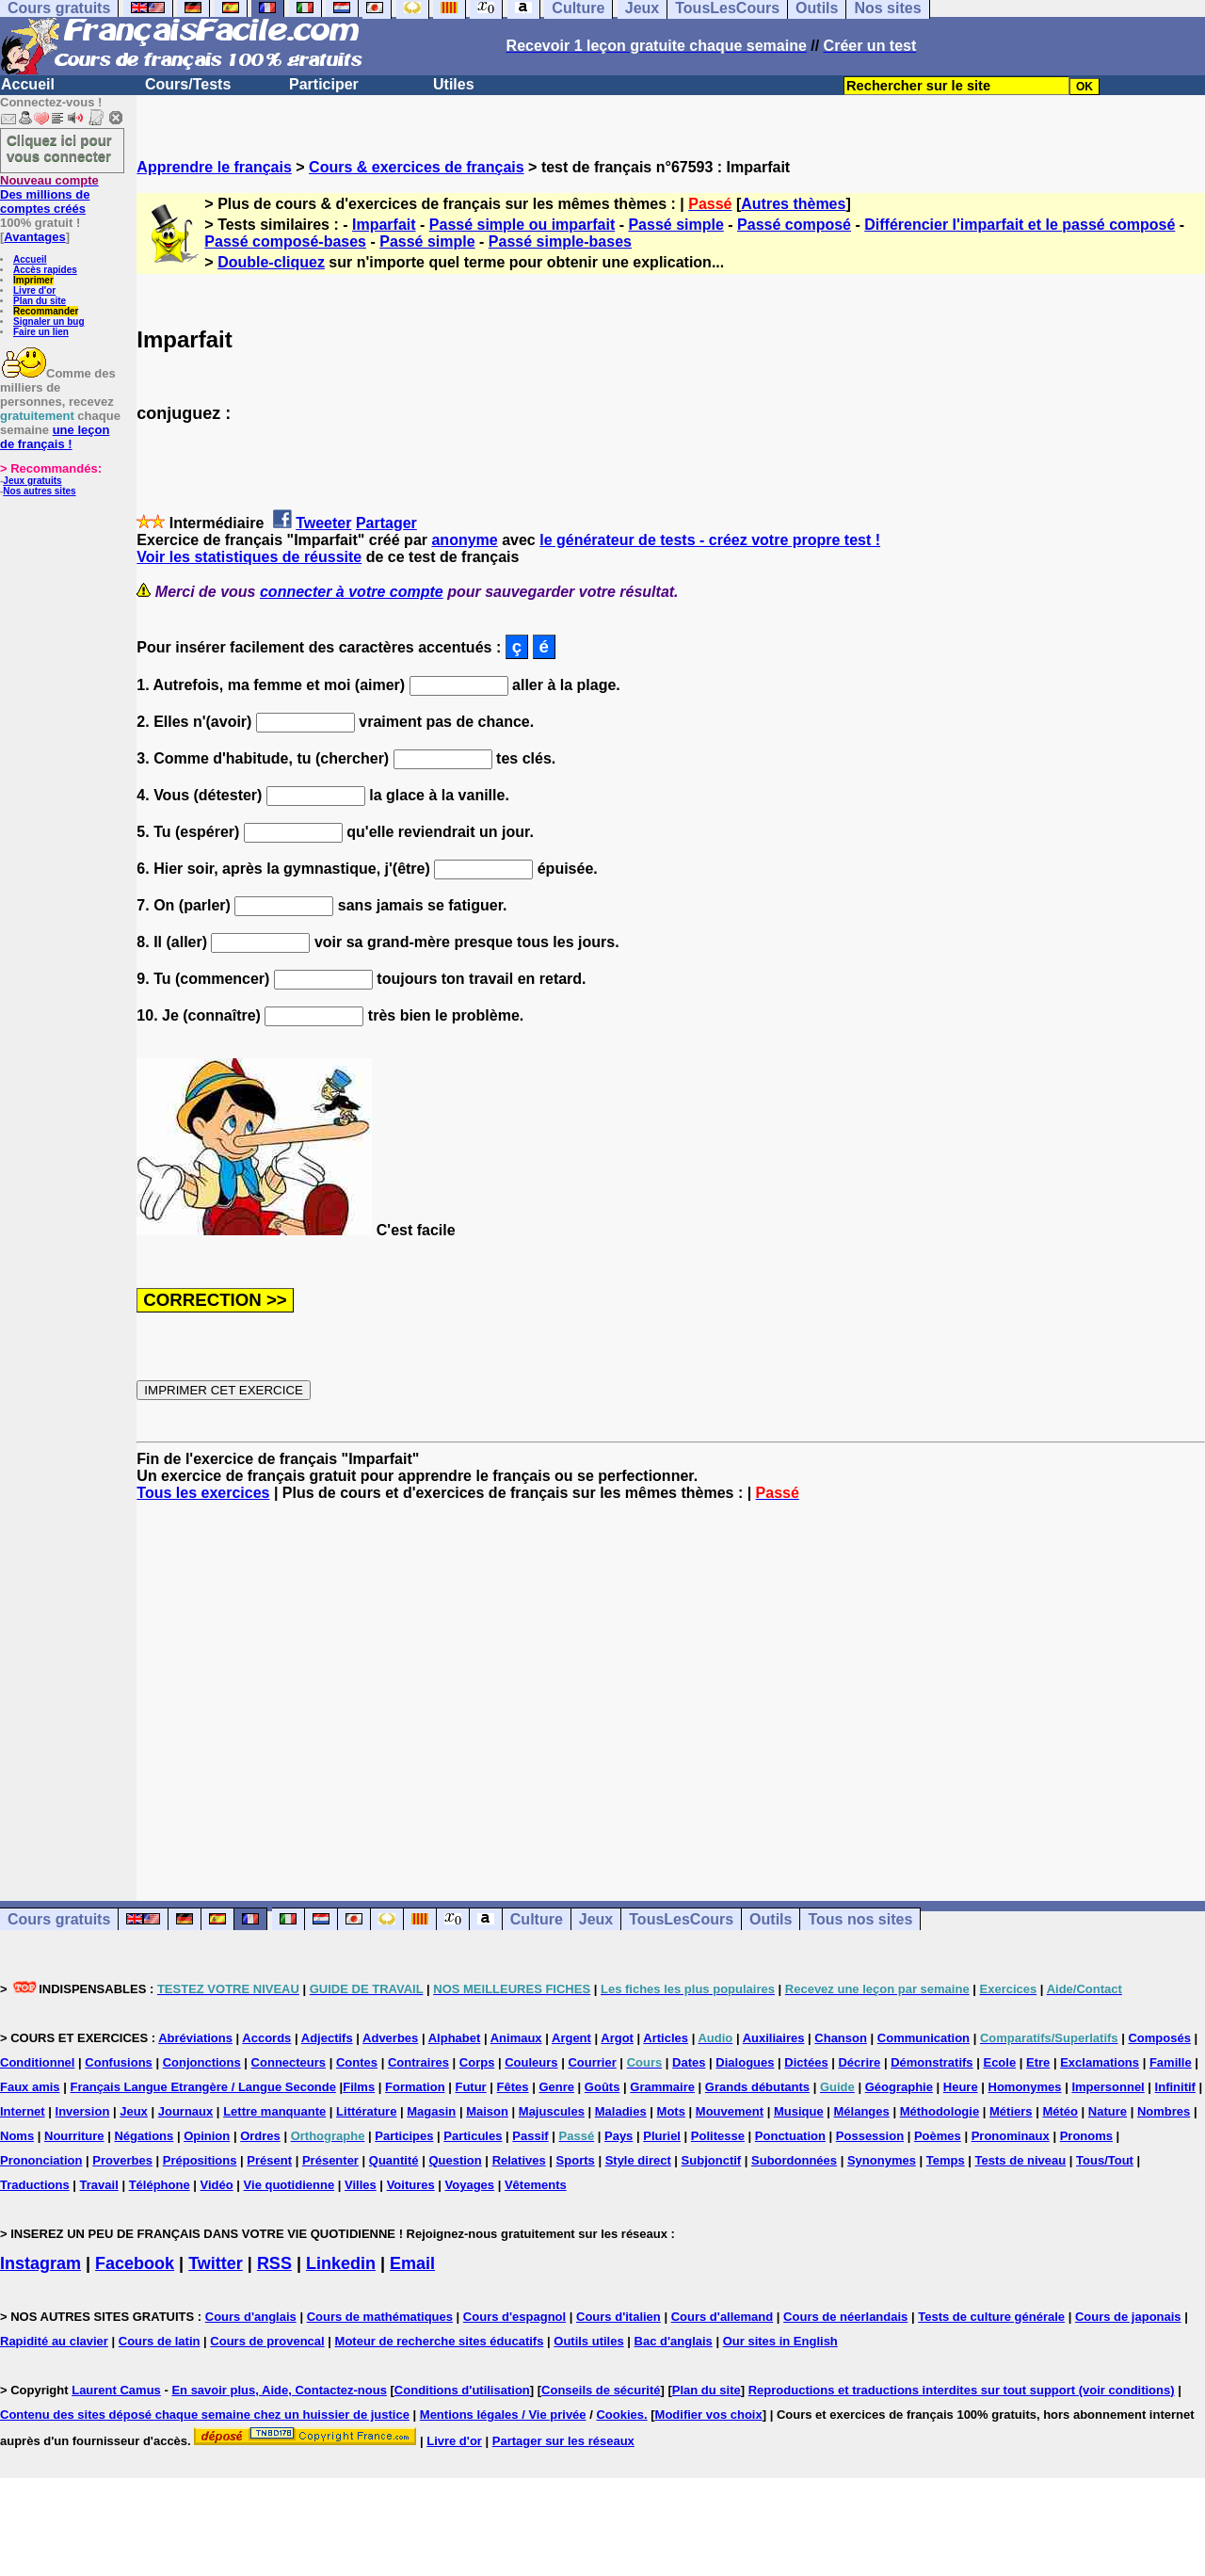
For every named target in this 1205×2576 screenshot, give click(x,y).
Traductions (35, 2185)
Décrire (859, 2062)
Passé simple (675, 225)
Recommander (45, 311)
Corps (477, 2062)
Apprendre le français (214, 167)
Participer (324, 84)
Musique (799, 2111)
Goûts (602, 2087)
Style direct (638, 2160)
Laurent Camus (116, 2390)
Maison (487, 2111)
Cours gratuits (59, 1919)
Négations (143, 2136)
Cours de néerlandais (845, 2317)
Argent (571, 2038)
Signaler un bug (49, 321)
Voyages (470, 2185)
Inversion (83, 2111)
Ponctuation (790, 2136)
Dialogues (744, 2062)
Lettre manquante (274, 2111)
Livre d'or (34, 290)
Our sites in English (780, 2341)
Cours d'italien (618, 2317)
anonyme (464, 540)
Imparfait (384, 225)
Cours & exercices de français (416, 167)
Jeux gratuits (32, 480)
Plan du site (39, 301)
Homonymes (1025, 2087)
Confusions (119, 2062)
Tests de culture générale (991, 2317)
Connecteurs (288, 2062)
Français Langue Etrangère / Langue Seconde (202, 2087)
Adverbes (390, 2038)
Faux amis (30, 2087)
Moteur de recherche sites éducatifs (439, 2341)
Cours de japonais (1128, 2317)
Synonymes (881, 2160)
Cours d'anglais (251, 2317)
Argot (617, 2038)
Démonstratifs (931, 2062)
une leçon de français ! (54, 437)
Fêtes (513, 2087)
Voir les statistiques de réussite (249, 557)
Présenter (330, 2160)
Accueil (28, 84)
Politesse (718, 2136)
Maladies (621, 2111)
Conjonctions (202, 2062)
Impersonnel (1107, 2087)
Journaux (186, 2111)
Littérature (366, 2111)
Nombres (1163, 2111)
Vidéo (217, 2185)
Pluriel (662, 2136)
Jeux (596, 1919)
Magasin (431, 2111)
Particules (472, 2136)
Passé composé (794, 225)
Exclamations (1099, 2062)
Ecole (999, 2062)
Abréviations (195, 2038)
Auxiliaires (774, 2038)
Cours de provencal (267, 2341)
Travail (99, 2185)
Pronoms (1086, 2136)
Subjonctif (712, 2160)
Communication (923, 2038)
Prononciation (41, 2160)
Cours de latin (160, 2341)
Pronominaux (1011, 2136)
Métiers (1011, 2111)
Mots (671, 2111)
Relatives (519, 2160)
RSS (274, 2263)
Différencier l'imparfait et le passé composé (1019, 225)
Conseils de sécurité (600, 2390)
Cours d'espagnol (514, 2317)
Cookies (620, 2414)
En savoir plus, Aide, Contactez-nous (279, 2390)
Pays (618, 2136)
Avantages (34, 237)
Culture (536, 1919)
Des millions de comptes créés (49, 194)
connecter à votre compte (351, 592)
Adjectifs (327, 2038)
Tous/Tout (1104, 2160)
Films (359, 2087)
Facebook (134, 2263)
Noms (17, 2136)
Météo (1060, 2111)
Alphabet (454, 2038)
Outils (770, 1919)
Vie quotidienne (289, 2185)
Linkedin (341, 2263)
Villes (361, 2185)
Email (412, 2263)
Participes (404, 2136)
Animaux (516, 2038)
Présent (269, 2160)
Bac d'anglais (674, 2341)
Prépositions (200, 2160)
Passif (530, 2136)
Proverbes (122, 2160)
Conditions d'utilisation (462, 2390)
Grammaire (662, 2087)
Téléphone (159, 2185)
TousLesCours (681, 1919)
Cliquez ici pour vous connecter (59, 148)
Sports (575, 2160)
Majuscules (552, 2111)
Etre (1038, 2062)
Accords (266, 2038)
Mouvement (729, 2111)
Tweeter (323, 523)
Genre (556, 2087)
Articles (665, 2038)
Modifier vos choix (709, 2414)
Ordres (260, 2136)
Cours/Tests (188, 84)
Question (454, 2160)
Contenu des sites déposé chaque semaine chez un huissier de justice (205, 2414)
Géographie (899, 2087)
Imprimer (33, 280)
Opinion (207, 2136)
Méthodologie (940, 2111)
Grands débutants (757, 2087)
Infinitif (1175, 2087)
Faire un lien (41, 332)
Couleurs (531, 2062)
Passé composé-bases (285, 241)
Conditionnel (37, 2062)
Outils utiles (588, 2341)
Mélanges (862, 2111)
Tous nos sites (860, 1919)
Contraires (418, 2062)
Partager (386, 523)
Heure (960, 2087)
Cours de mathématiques (380, 2317)
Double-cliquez (271, 262)
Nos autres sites (39, 491)
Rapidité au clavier (54, 2341)
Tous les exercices (203, 1493)
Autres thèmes (793, 204)
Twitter (215, 2263)
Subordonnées (794, 2160)
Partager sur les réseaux (563, 2441)
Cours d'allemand (722, 2317)
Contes (357, 2062)
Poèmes (937, 2136)
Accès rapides (45, 270)
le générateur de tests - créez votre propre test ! (709, 540)
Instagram (40, 2263)
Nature (1107, 2111)
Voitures (411, 2185)
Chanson (840, 2038)
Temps (945, 2160)
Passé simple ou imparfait (522, 225)
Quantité (394, 2160)
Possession (870, 2136)
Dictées (805, 2062)
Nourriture (74, 2136)
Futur (470, 2087)
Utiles (453, 84)
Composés (1159, 2038)
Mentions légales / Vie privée (503, 2414)
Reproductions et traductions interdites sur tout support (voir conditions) (961, 2390)
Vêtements (536, 2185)
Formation (415, 2087)
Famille (1170, 2062)
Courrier (592, 2062)
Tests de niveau (1021, 2160)
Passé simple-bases (560, 241)
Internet (22, 2111)
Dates (688, 2062)
